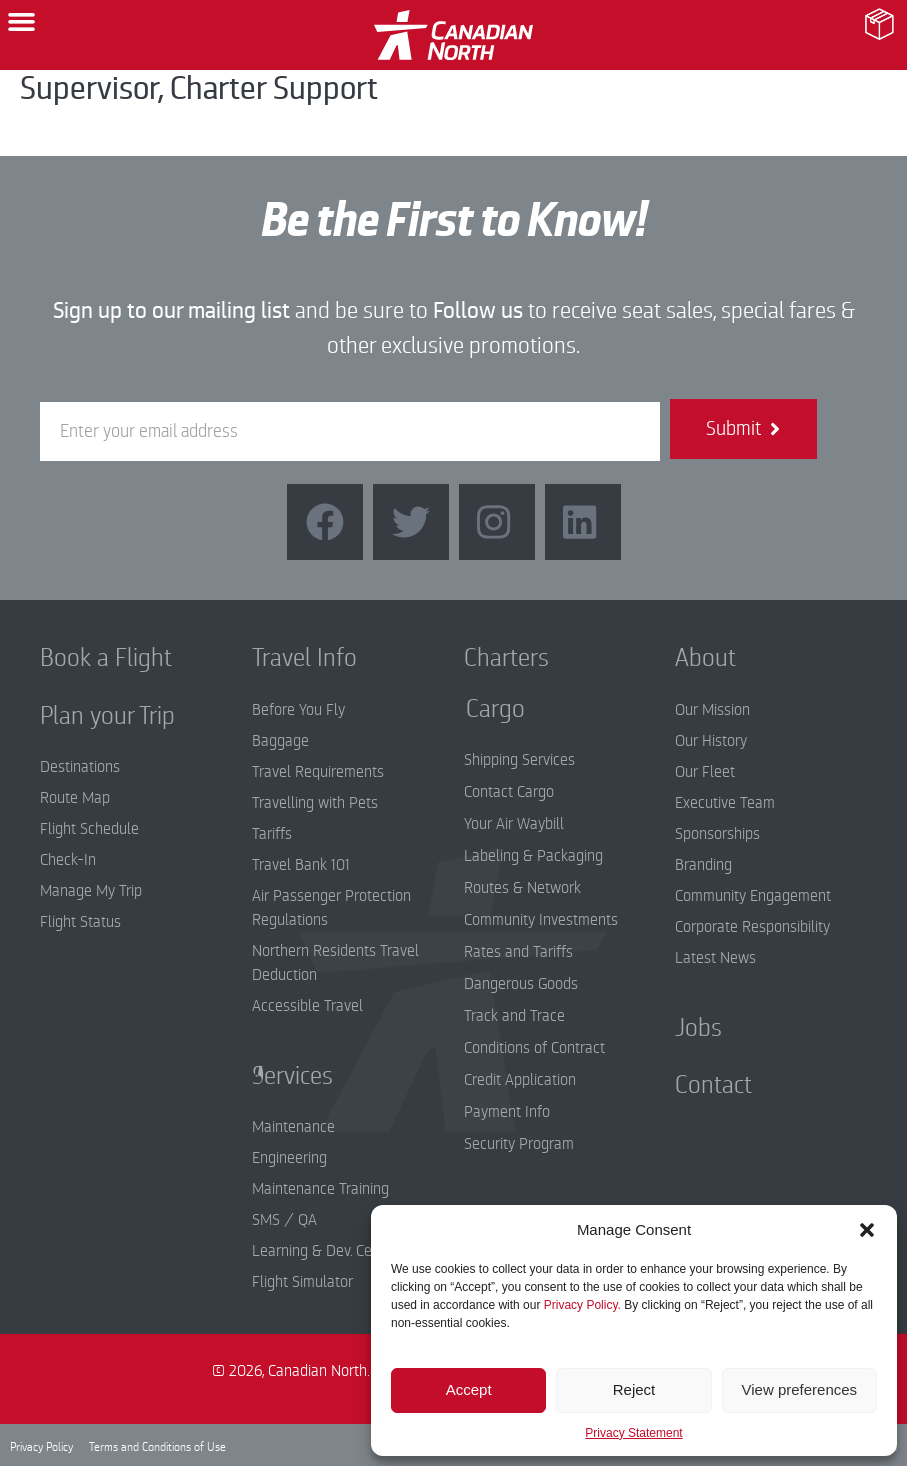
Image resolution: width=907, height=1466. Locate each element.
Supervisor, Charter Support (199, 88)
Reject (634, 1389)
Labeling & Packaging (533, 856)
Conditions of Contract (534, 1048)
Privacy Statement (633, 1433)
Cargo (480, 709)
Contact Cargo (509, 792)
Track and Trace (514, 1016)
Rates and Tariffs (518, 952)
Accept (469, 1389)
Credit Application (520, 1080)
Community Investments (541, 920)
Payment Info (507, 1112)
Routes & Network (522, 888)
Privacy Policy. (582, 1305)
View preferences (800, 1389)
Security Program (519, 1144)
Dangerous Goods (521, 984)
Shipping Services (519, 760)
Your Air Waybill (514, 824)
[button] (867, 1230)
